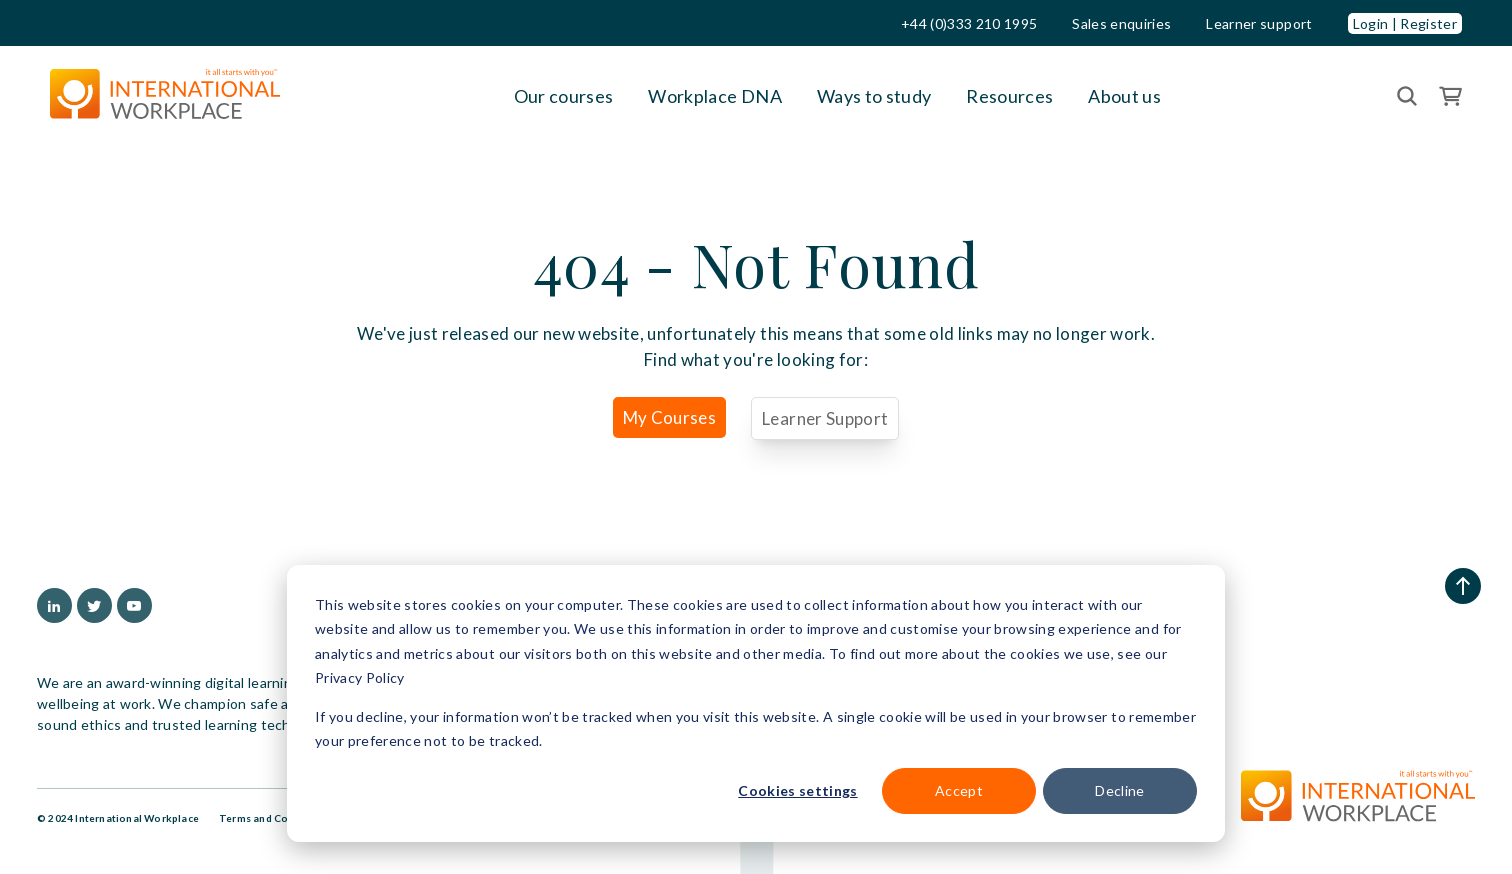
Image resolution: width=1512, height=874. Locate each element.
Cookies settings (797, 790)
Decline (1119, 790)
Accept (959, 790)
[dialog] (756, 703)
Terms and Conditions (274, 818)
